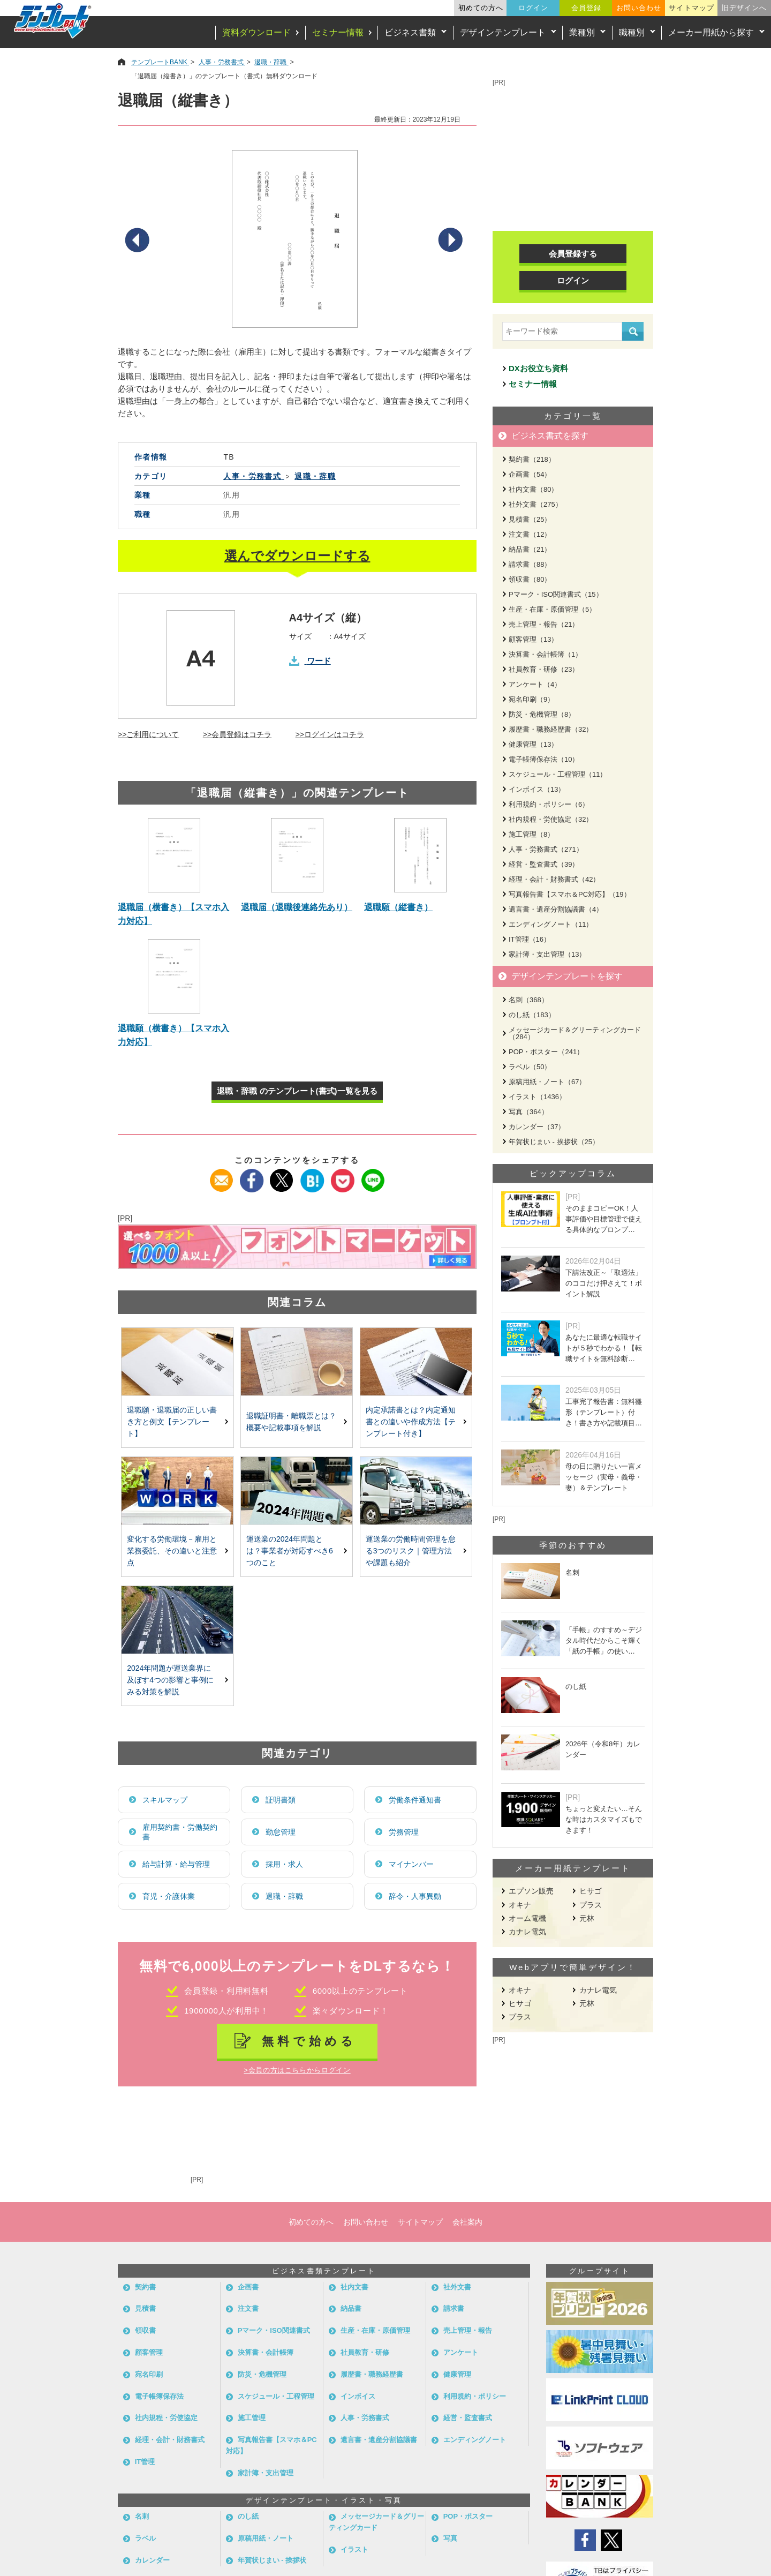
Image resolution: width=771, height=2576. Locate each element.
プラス (590, 1905)
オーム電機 (527, 1918)
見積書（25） (530, 519)
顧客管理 (149, 2352)
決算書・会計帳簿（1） (545, 654)
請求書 (453, 2308)
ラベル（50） (530, 1066)
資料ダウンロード (256, 32)
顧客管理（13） (533, 639)
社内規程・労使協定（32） (551, 819)
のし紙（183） (532, 1014)
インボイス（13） (537, 789)
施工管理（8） (531, 834)
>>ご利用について (148, 734)
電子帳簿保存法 (159, 2396)
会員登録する (573, 253)
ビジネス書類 (410, 32)
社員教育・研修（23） (544, 669)
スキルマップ (164, 1800)
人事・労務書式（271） (546, 849)
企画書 (248, 2287)
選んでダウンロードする (297, 556)
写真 (450, 2538)
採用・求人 (284, 1864)
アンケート (460, 2352)
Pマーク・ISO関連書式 (274, 2330)
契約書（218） (532, 459)
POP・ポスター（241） (546, 1051)
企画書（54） (530, 474)
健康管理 (457, 2374)
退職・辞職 (284, 1896)
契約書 (145, 2287)
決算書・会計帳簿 (265, 2352)
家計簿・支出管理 (265, 2473)
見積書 (145, 2308)
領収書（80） (530, 579)
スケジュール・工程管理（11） (558, 774)
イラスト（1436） (537, 1096)
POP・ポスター (468, 2516)
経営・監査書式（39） (544, 864)
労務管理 (404, 1832)
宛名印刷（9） (531, 699)
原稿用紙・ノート (265, 2538)
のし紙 (248, 2516)
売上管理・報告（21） (544, 624)
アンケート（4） (535, 684)
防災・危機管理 (262, 2374)
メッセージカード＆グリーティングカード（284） (575, 1033)
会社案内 (467, 2222)
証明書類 (281, 1800)
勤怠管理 (281, 1832)
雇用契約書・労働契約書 (179, 1832)
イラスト (354, 2549)
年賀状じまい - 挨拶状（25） (554, 1141)
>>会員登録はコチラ (237, 734)
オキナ (520, 1905)
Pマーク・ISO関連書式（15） (556, 594)
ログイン (533, 8)
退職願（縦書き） (398, 907)
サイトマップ (691, 8)
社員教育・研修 (365, 2352)
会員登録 (586, 8)
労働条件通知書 (415, 1800)
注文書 (248, 2308)
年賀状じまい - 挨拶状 (272, 2560)
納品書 (351, 2308)
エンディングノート (474, 2440)
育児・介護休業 (168, 1896)
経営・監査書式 (467, 2418)
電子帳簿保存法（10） (544, 759)
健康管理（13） (533, 744)
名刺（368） (528, 999)
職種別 (632, 32)
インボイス (358, 2396)
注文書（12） (530, 534)
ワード (319, 660)
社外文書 (457, 2287)
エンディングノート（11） (551, 924)
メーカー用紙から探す (711, 32)
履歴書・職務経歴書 (372, 2374)
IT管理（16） (529, 939)
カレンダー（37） (537, 1126)
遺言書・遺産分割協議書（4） (556, 909)
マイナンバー (411, 1864)
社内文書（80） (533, 489)
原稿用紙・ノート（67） (547, 1081)
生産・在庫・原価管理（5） (552, 609)
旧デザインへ (744, 8)
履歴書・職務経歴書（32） (551, 729)
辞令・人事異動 (415, 1896)
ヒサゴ (590, 1891)
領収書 (145, 2330)
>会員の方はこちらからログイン (297, 2070)
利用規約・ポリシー (474, 2396)
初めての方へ (480, 8)
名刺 (142, 2516)
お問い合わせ (638, 8)
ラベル (145, 2538)
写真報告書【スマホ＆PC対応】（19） (570, 894)
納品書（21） (530, 549)
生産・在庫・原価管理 (375, 2330)
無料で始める (309, 2041)
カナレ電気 (527, 1931)
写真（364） (528, 1111)
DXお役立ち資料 (538, 368)
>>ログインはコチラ (330, 734)
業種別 (582, 32)
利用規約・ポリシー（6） (549, 804)
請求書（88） (530, 564)
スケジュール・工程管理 (276, 2396)
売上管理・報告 (467, 2330)
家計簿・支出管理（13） (547, 954)
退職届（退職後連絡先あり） (296, 907)
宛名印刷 (149, 2374)
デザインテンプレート (503, 32)
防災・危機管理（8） (542, 714)
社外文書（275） (535, 504)
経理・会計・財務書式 (170, 2440)
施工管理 (252, 2418)
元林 (586, 1918)
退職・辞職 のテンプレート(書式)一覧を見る (297, 1090)
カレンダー (152, 2560)
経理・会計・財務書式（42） (554, 879)
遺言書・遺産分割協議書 (379, 2440)
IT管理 (145, 2462)
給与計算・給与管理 (176, 1864)
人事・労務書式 (365, 2418)
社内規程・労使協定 (166, 2418)
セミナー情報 (338, 32)
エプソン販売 (531, 1891)
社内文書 (354, 2287)
